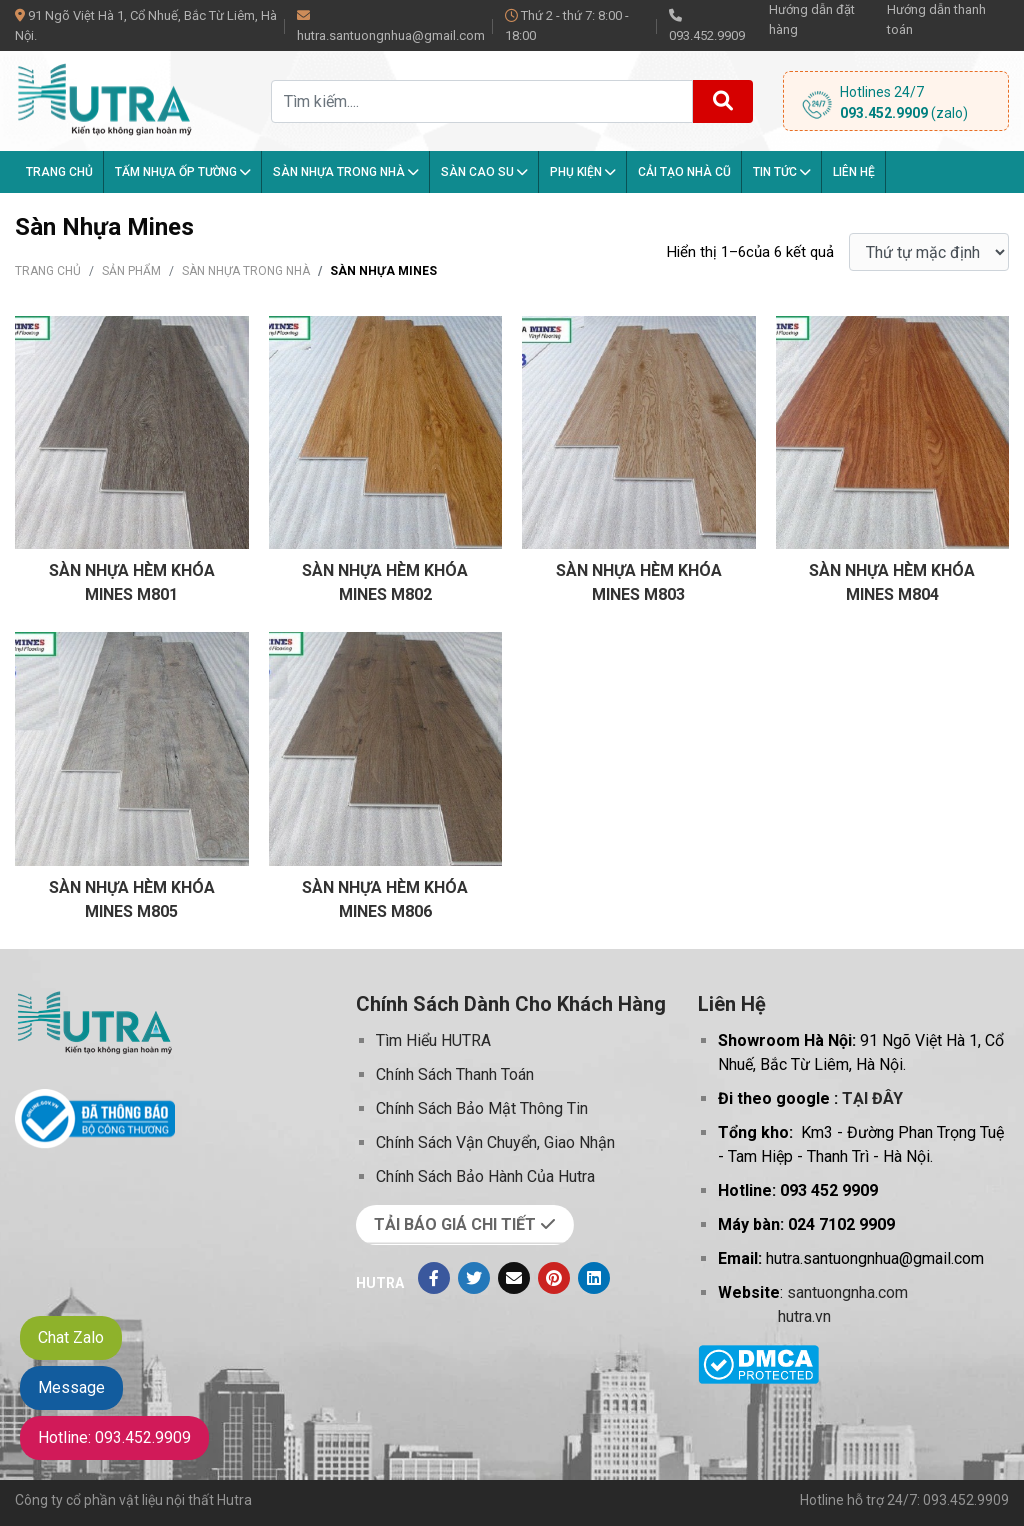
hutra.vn (804, 1316)
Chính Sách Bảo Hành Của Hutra (485, 1176)
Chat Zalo (71, 1337)
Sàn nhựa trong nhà (346, 172)
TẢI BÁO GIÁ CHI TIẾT (465, 1224)
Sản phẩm (131, 271)
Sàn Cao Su (484, 172)
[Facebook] (434, 1278)
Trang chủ (59, 172)
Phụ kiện (583, 172)
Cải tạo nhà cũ (684, 172)
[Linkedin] (594, 1278)
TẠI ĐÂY (872, 1098)
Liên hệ (854, 172)
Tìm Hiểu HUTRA (433, 1040)
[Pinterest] (554, 1278)
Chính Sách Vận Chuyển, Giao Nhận (495, 1142)
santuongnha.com (847, 1292)
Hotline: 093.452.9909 (114, 1437)
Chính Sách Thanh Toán (455, 1074)
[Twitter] (474, 1278)
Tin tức (782, 172)
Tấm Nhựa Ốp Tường (183, 172)
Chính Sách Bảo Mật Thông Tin (482, 1108)
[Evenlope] (514, 1278)
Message (71, 1387)
